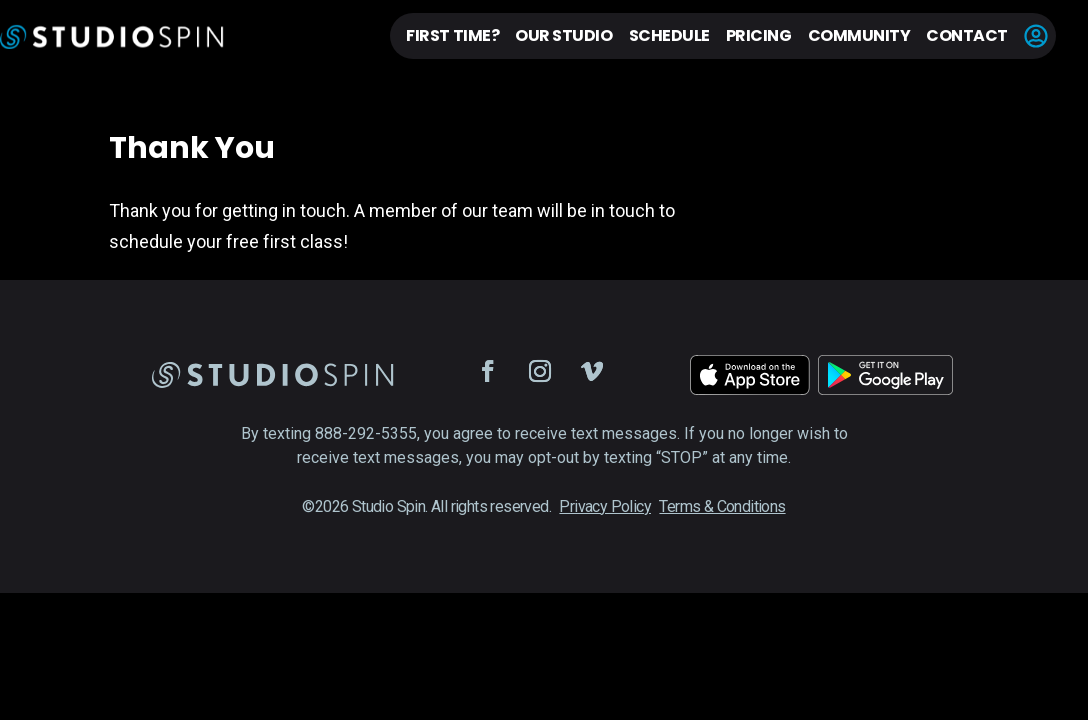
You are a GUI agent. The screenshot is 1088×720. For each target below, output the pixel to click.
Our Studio (563, 35)
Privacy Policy (605, 506)
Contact (967, 35)
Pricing (759, 35)
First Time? (452, 35)
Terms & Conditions (722, 506)
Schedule (669, 35)
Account (1036, 36)
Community (859, 35)
